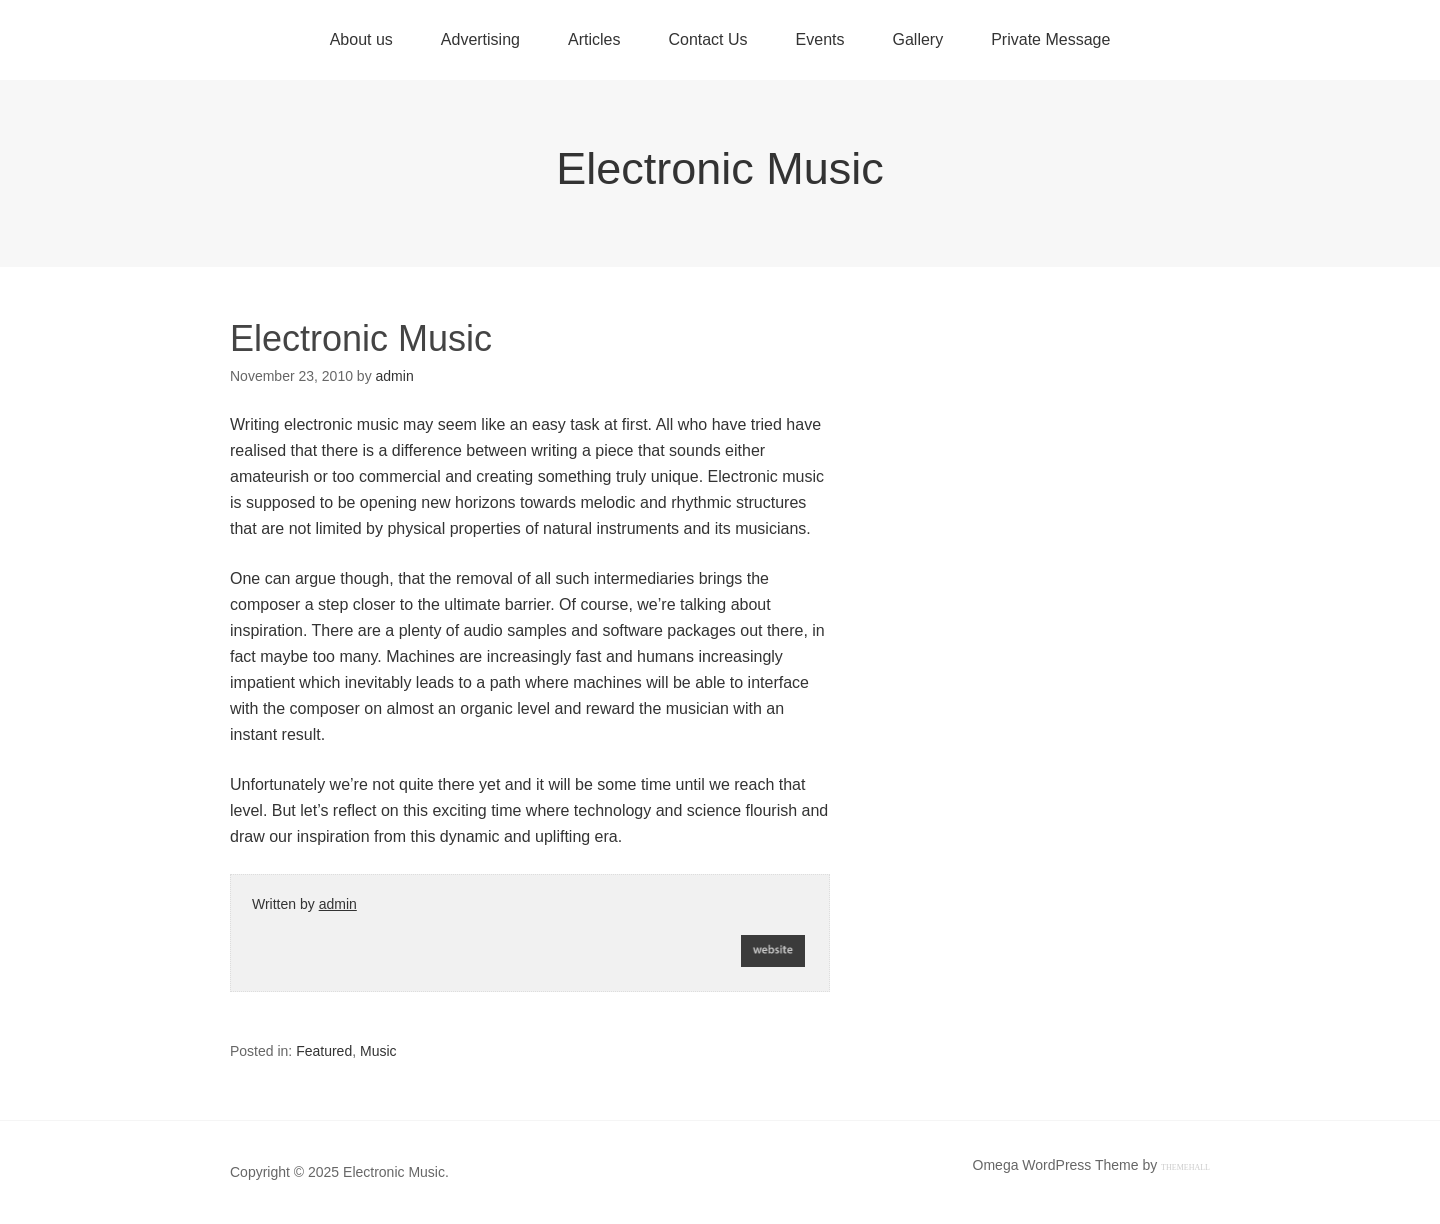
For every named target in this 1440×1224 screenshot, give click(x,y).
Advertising (480, 39)
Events (820, 39)
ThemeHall (1185, 1167)
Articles (594, 39)
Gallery (917, 39)
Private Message (1050, 39)
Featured (324, 1051)
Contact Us (707, 39)
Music (378, 1051)
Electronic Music (720, 168)
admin (338, 904)
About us (361, 39)
